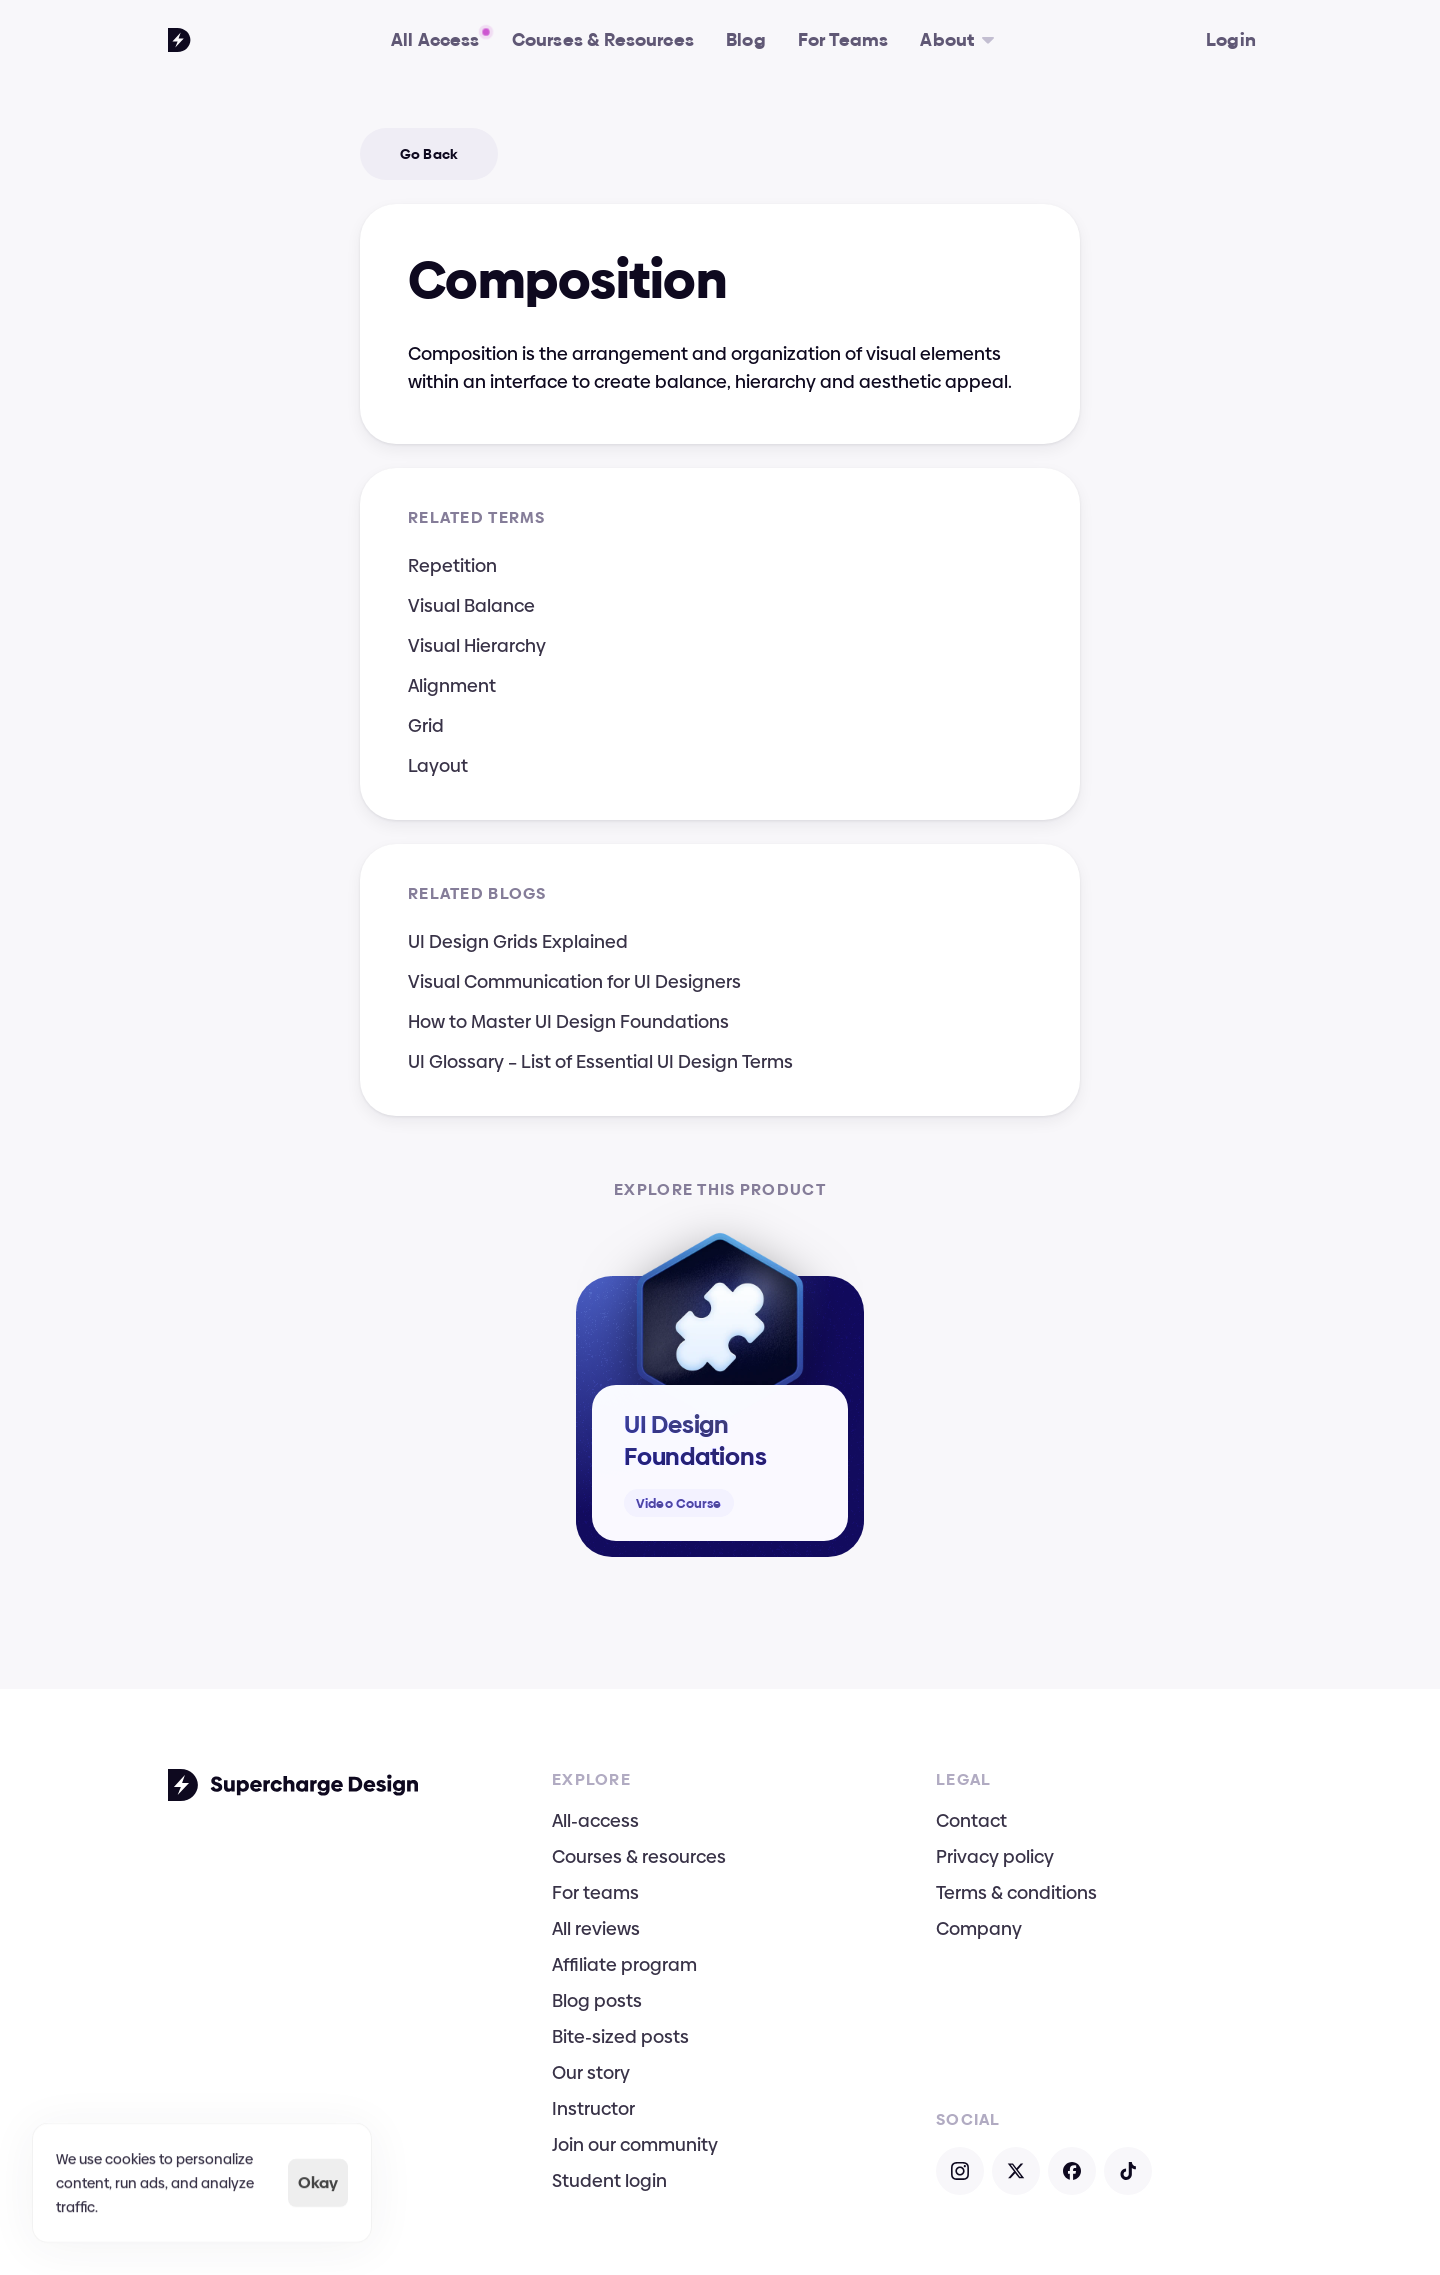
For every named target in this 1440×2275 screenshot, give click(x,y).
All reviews (596, 1928)
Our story (591, 2072)
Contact (971, 1820)
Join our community (635, 2144)
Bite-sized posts (620, 2036)
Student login (609, 2180)
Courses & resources (639, 1856)
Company (979, 1928)
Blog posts (597, 2000)
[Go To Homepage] (179, 40)
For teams (595, 1892)
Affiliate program (624, 1964)
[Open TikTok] (1128, 2171)
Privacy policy (995, 1856)
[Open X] (1016, 2171)
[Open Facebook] (1072, 2171)
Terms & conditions (1016, 1892)
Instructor (593, 2108)
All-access (595, 1820)
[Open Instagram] (960, 2171)
